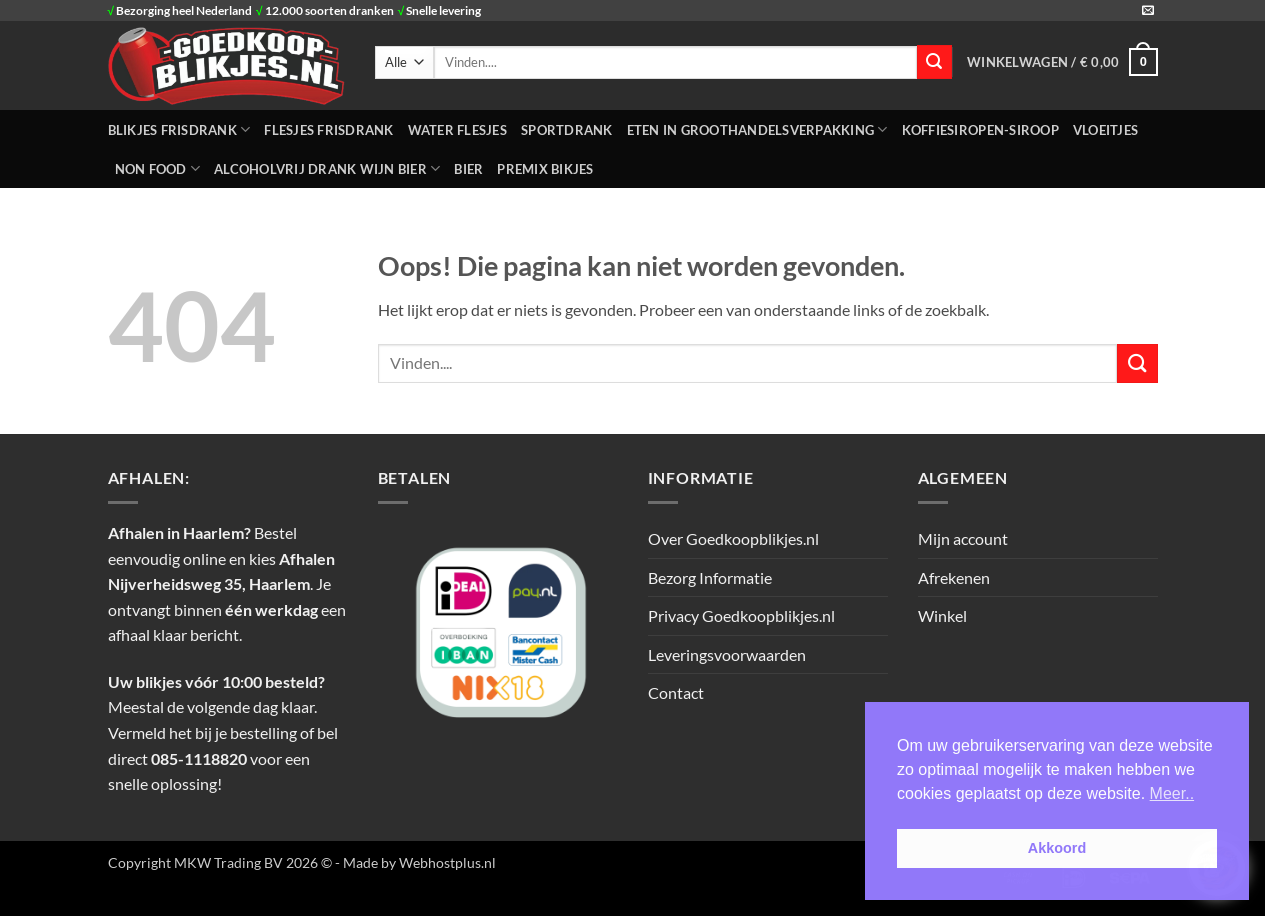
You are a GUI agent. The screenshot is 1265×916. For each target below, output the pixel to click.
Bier (468, 169)
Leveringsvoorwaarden (727, 654)
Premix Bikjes (545, 169)
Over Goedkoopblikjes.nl (733, 538)
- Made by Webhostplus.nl (415, 862)
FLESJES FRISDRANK (328, 130)
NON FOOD (158, 168)
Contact (676, 692)
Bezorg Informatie (710, 577)
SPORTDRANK (567, 130)
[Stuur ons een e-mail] (1148, 11)
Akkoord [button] (1057, 848)
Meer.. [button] (1172, 793)
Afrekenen (954, 577)
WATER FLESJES (457, 130)
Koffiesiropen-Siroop (980, 130)
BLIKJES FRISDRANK (179, 129)
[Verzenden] (934, 62)
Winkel (942, 615)
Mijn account (963, 538)
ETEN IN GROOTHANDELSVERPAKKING (757, 129)
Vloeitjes (1105, 130)
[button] (1062, 62)
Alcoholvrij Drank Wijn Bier (327, 168)
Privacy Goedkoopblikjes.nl (741, 615)
